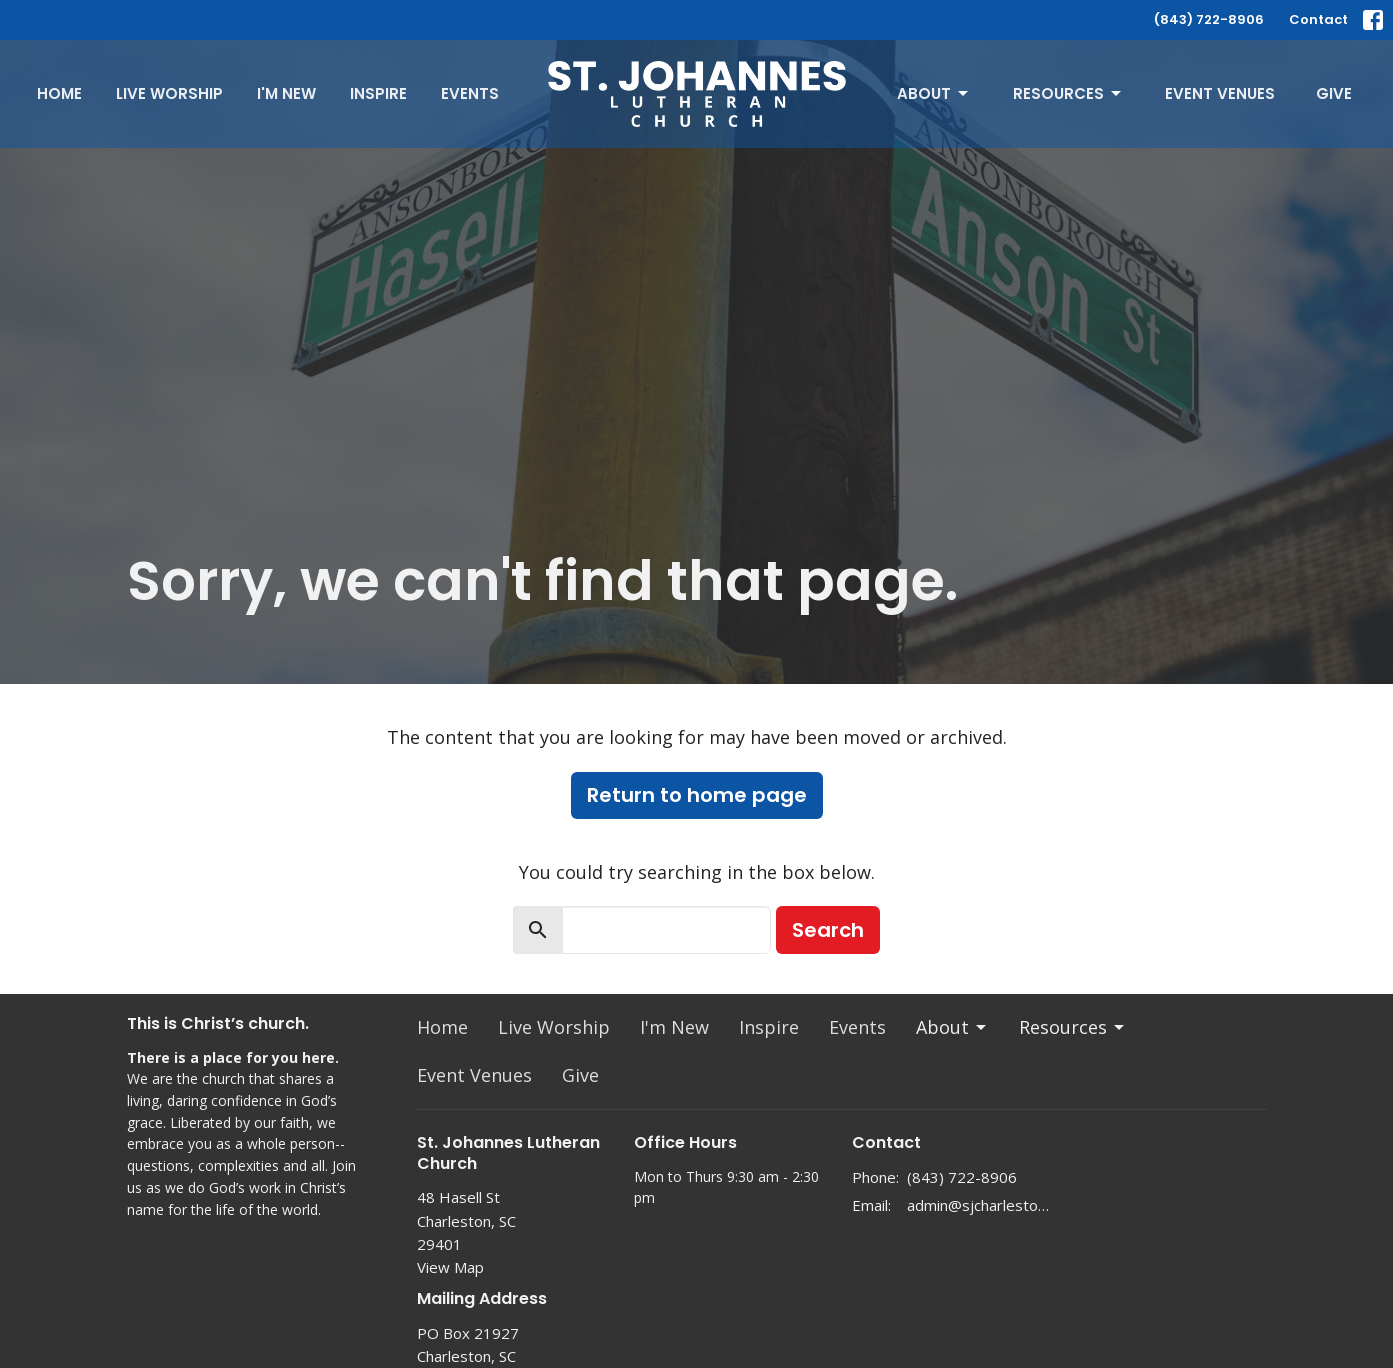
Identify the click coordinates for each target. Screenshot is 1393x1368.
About (934, 93)
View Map (450, 1267)
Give (1334, 93)
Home (59, 93)
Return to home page (697, 795)
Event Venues (1220, 93)
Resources (1068, 93)
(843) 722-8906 (1209, 19)
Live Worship (169, 93)
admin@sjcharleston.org (978, 1205)
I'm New (286, 93)
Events (470, 93)
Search (828, 930)
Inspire (378, 93)
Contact (1318, 19)
